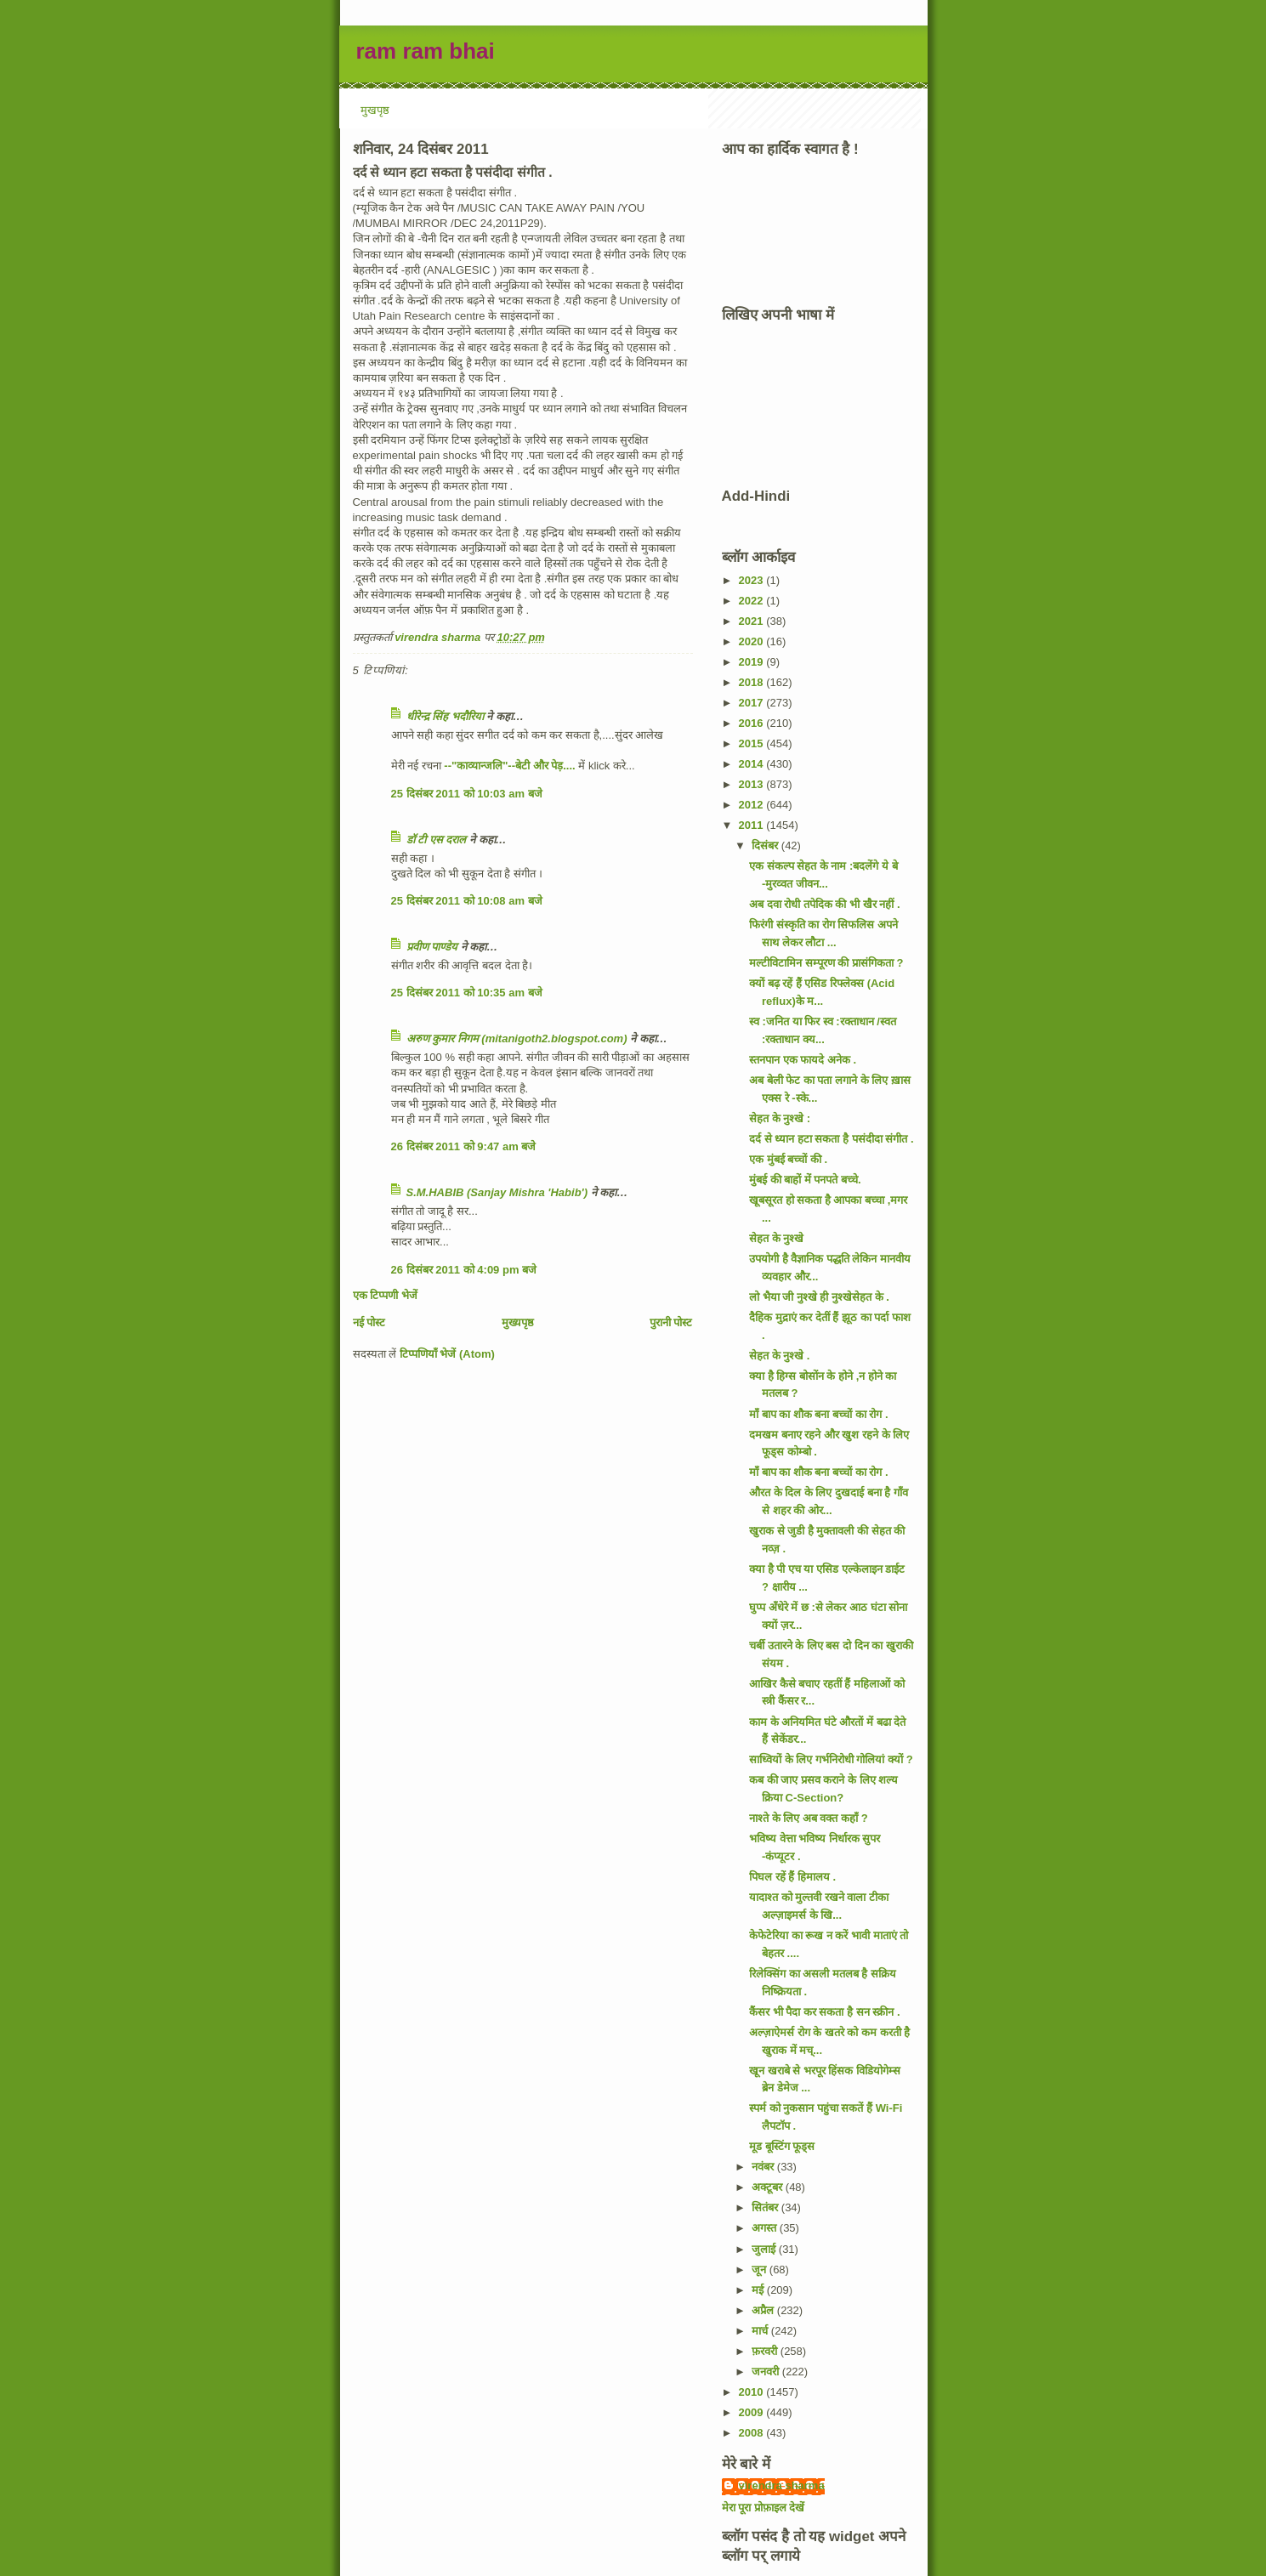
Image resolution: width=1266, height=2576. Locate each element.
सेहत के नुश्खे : (779, 1118)
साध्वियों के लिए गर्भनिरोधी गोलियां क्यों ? (831, 1759)
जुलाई (765, 2249)
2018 (753, 682)
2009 (753, 2412)
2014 (753, 763)
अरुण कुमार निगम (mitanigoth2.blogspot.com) (516, 1038)
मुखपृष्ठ (374, 110)
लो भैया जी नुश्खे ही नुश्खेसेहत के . (819, 1297)
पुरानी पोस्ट (671, 1322)
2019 (753, 661)
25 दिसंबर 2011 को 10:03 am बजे (466, 793)
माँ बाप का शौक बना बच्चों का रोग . (818, 1414)
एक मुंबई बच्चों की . (788, 1159)
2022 (753, 600)
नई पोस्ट (369, 1322)
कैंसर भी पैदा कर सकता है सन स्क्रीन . (824, 2012)
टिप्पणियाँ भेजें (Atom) (447, 1354)
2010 (753, 2392)
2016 (753, 723)
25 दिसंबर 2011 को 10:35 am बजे (466, 992)
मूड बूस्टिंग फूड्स (782, 2146)
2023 (753, 580)
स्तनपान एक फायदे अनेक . (802, 1059)
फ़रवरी (766, 2351)
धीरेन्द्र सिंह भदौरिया (446, 716)
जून (760, 2269)
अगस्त (766, 2227)
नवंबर (764, 2166)
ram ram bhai (425, 51)
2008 (753, 2432)
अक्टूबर (769, 2187)
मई (759, 2290)
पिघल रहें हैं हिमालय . (792, 1876)
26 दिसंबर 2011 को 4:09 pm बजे (464, 1269)
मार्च (761, 2330)
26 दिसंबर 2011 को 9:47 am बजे (463, 1146)
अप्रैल (764, 2310)
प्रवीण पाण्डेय (432, 946)
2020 (753, 641)
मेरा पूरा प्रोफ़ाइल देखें (763, 2507)
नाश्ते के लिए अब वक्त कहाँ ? (808, 1818)
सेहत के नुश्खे (776, 1238)
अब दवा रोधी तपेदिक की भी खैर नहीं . (824, 904)
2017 (753, 702)
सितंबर (766, 2207)
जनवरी (767, 2371)
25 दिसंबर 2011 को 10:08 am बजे (466, 900)
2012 (753, 804)
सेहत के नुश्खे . (779, 1355)
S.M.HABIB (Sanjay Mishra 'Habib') (497, 1192)
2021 (753, 621)
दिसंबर (766, 845)
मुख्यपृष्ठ (518, 1322)
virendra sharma (782, 2485)
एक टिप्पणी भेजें (385, 1295)
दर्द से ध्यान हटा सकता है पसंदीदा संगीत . (831, 1138)
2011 (753, 825)
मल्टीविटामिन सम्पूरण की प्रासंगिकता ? (826, 962)
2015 (753, 743)
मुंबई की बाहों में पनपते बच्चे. (805, 1179)
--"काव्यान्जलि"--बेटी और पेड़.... (509, 765)
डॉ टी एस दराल (436, 839)
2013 (753, 784)
